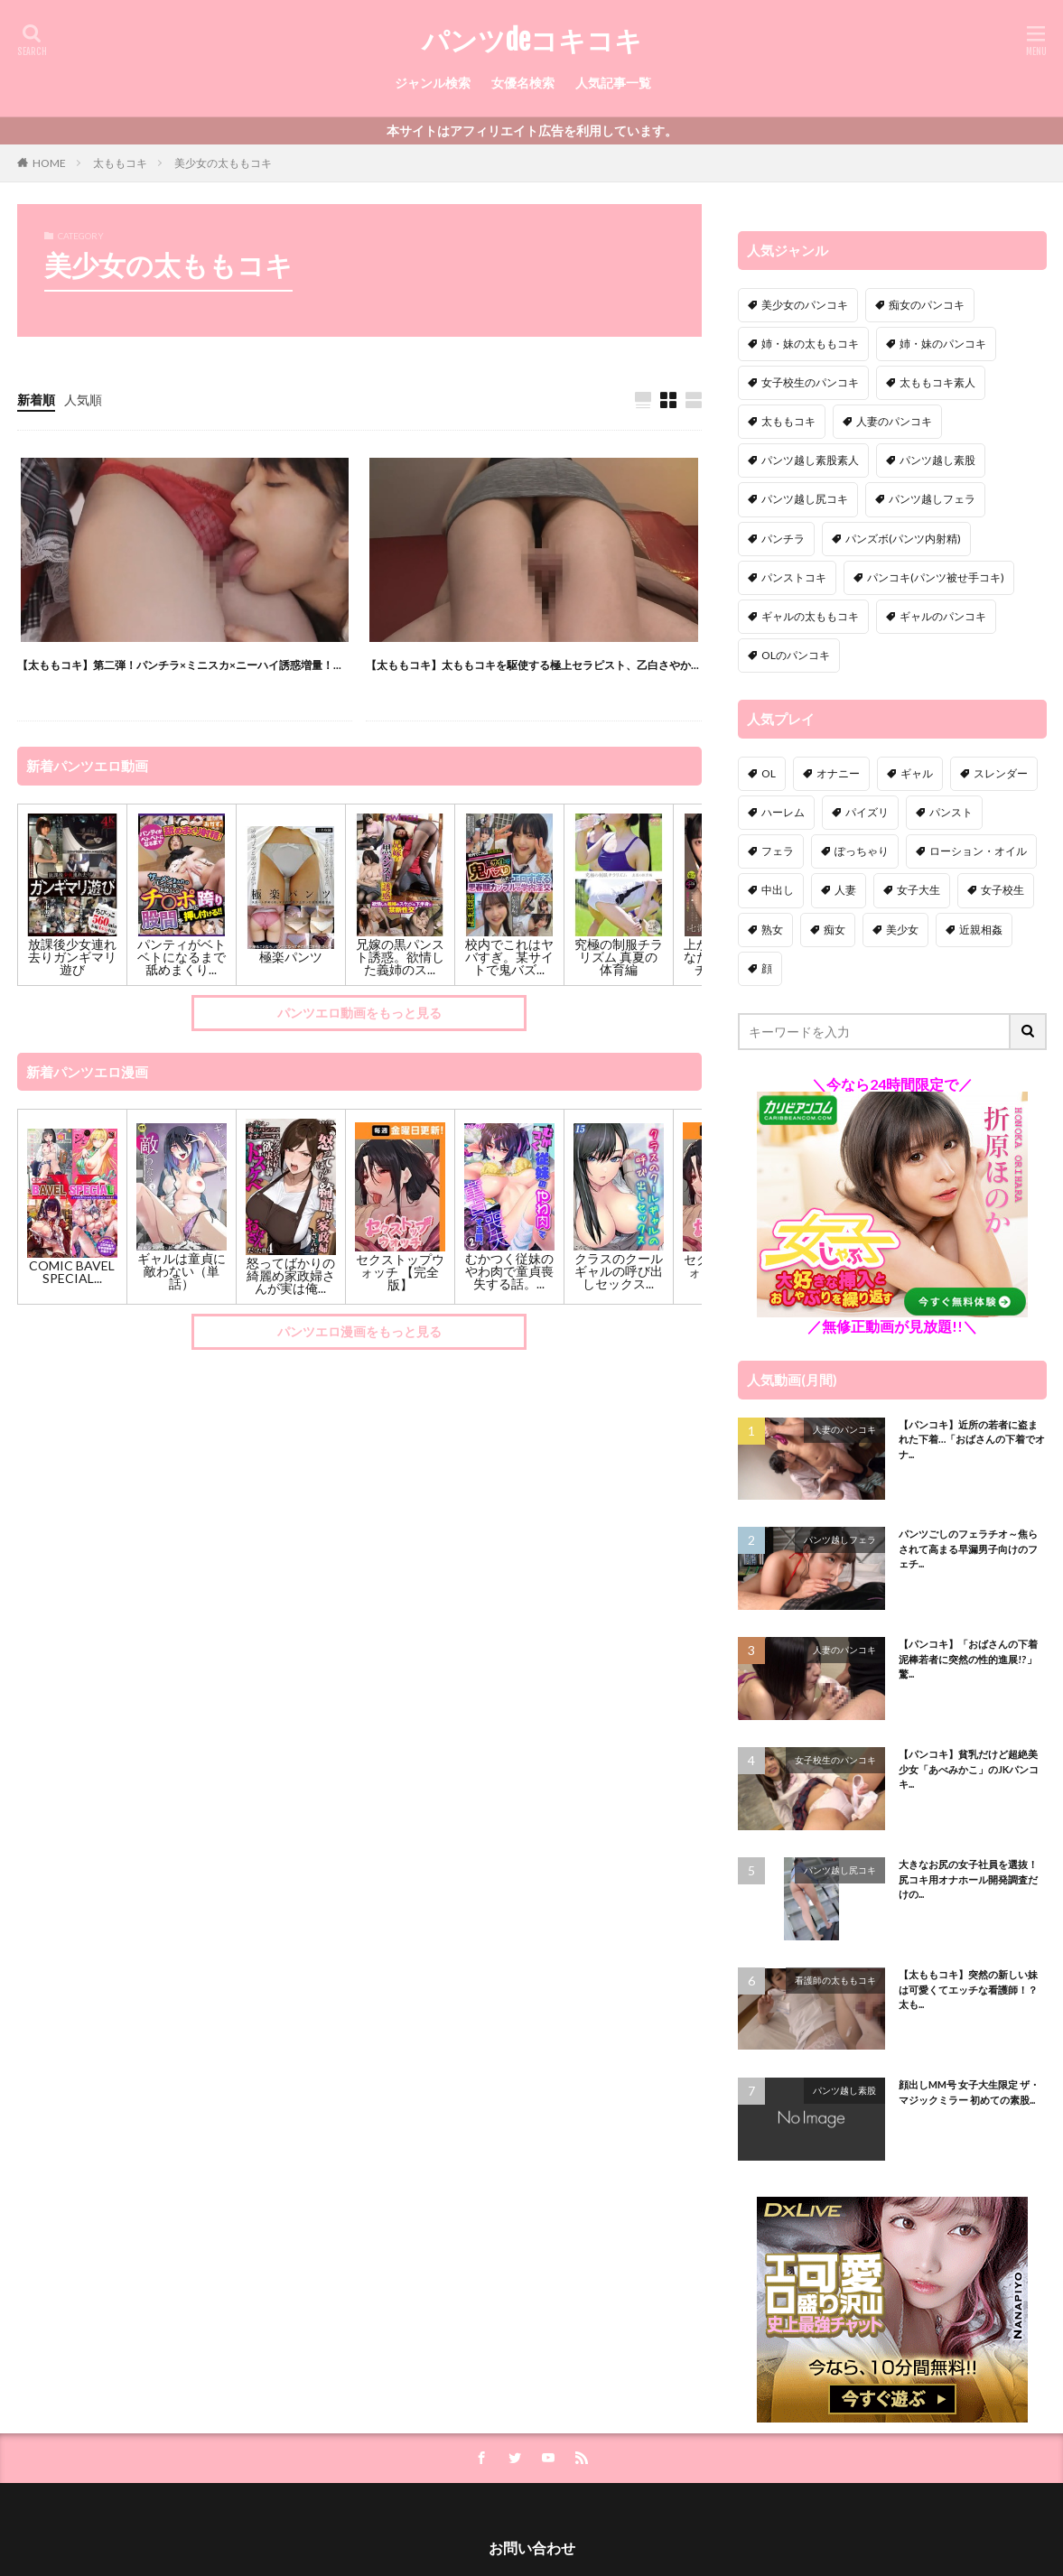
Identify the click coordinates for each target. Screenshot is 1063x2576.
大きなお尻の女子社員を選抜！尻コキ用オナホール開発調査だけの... (968, 1879)
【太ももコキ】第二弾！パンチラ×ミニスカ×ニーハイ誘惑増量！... (179, 665)
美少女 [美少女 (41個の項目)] (902, 929)
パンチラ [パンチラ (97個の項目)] (783, 538)
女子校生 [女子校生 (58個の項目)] (1002, 890)
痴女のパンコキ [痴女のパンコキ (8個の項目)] (927, 305)
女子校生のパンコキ (835, 1759)
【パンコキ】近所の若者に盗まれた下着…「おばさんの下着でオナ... (972, 1439)
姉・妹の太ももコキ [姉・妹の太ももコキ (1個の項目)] (810, 343)
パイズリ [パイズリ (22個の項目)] (867, 812)
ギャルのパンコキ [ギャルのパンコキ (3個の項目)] (943, 616)
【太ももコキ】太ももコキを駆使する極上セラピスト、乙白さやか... (532, 665)
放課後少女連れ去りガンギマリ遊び (72, 956)
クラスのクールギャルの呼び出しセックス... (618, 1271)
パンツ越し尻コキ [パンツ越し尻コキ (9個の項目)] (804, 499)
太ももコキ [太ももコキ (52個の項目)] (788, 421)
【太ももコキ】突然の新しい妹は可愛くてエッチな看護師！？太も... (968, 1989)
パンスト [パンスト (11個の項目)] (951, 812)
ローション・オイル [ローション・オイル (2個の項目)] (978, 851)
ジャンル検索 (433, 82)
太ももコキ (120, 163)
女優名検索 (523, 82)
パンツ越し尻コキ (840, 1870)
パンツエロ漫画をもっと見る (359, 1331)
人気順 (83, 399)
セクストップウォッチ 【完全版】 (400, 1271)
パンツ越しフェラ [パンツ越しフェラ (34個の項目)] (932, 499)
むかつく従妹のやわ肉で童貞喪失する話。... (509, 1271)
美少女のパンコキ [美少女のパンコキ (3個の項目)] (804, 305)
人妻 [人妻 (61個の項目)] (845, 890)
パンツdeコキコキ (532, 40)
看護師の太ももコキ (835, 1980)
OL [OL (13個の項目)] (768, 773)
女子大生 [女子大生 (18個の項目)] (918, 890)
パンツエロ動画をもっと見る (359, 1012)
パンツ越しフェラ (840, 1539)
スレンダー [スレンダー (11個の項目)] (1001, 773)
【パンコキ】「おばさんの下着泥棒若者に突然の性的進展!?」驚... (968, 1658)
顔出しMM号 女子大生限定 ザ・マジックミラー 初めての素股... (969, 2092)
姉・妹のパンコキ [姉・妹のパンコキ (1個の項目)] (943, 343)
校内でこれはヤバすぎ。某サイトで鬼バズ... (509, 956)
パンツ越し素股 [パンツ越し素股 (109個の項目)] (937, 460)
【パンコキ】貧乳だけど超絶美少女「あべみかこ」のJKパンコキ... (969, 1769)
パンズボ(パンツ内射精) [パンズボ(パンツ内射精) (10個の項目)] (903, 538)
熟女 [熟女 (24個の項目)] (772, 929)
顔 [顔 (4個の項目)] (766, 968)
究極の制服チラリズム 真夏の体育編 (618, 956)
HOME (49, 163)
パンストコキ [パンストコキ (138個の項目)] (793, 577)
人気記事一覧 (613, 82)
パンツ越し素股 (844, 2090)
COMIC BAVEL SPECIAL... (72, 1272)
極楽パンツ (290, 956)
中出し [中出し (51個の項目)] (777, 890)
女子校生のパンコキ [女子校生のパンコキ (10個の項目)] (810, 382)
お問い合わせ (532, 2547)
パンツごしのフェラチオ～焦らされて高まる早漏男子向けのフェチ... (968, 1548)
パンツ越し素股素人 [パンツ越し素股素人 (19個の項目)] (810, 460)
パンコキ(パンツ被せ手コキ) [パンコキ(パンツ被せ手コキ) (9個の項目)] (935, 577)
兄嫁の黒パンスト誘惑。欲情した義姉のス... (400, 956)
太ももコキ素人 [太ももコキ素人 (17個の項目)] (937, 382)
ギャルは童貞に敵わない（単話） (181, 1271)
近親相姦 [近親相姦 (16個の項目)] (980, 929)
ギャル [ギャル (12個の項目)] (916, 773)
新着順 (36, 399)
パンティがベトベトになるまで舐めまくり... (181, 956)
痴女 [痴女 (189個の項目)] (834, 929)
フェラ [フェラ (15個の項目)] (777, 851)
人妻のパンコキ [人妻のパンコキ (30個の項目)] (894, 421)
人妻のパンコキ (844, 1429)
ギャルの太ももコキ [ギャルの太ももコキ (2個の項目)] (810, 616)
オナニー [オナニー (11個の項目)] (838, 773)
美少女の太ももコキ (223, 163)
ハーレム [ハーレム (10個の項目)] (783, 812)
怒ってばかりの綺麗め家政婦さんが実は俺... (291, 1275)
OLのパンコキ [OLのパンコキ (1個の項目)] (795, 655)
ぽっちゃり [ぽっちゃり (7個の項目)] (862, 851)
